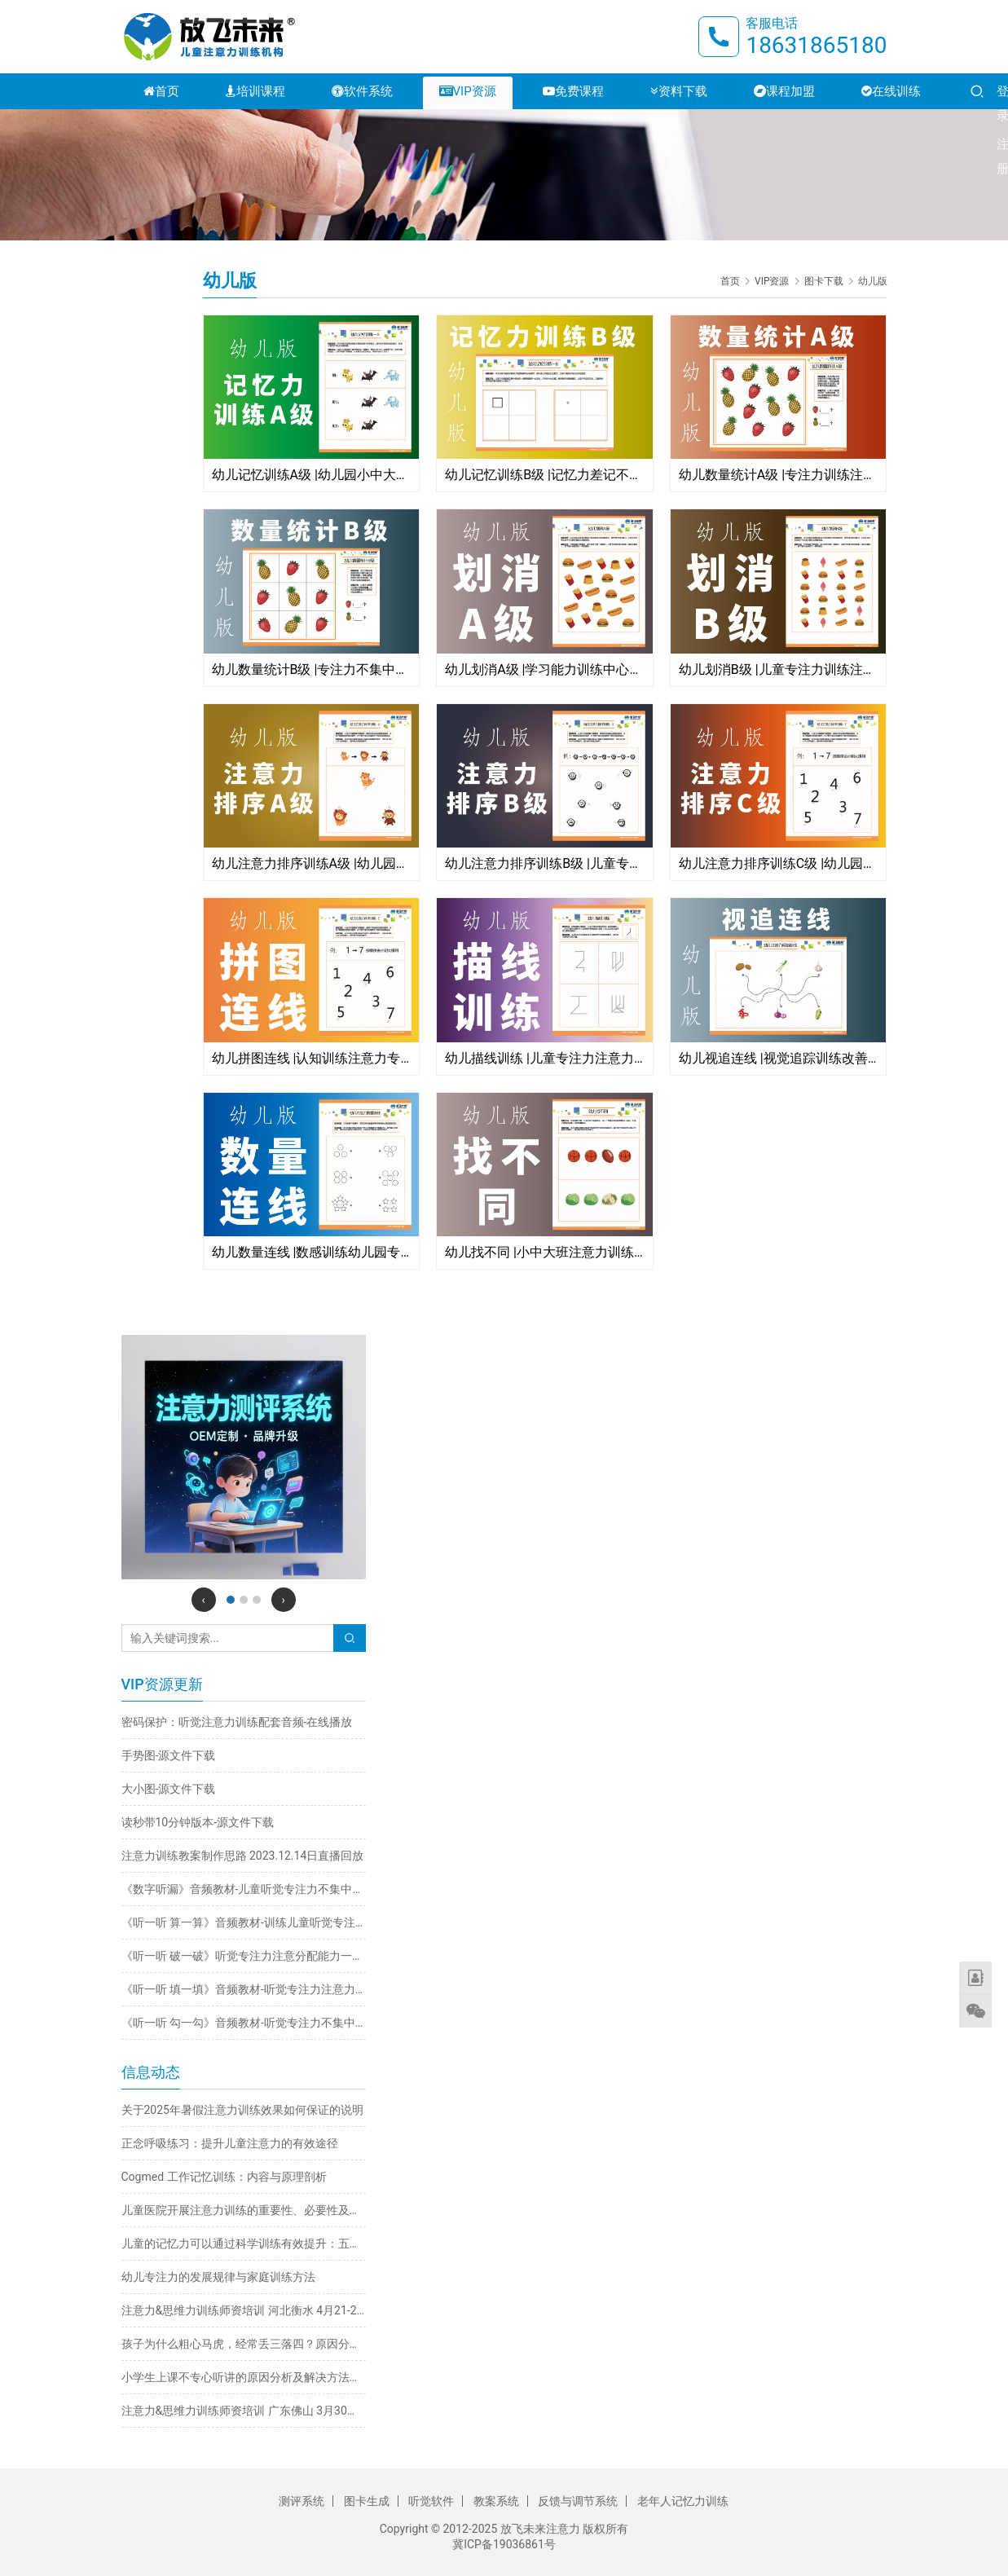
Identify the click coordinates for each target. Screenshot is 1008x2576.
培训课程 (255, 91)
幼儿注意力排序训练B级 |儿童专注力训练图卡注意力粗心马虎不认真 (545, 863)
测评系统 (301, 2501)
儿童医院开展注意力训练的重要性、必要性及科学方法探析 (243, 2210)
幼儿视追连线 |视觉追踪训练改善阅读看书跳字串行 (778, 1058)
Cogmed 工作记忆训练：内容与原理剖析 (224, 2176)
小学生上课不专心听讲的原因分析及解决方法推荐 (243, 2377)
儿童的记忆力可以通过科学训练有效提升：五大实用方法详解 (243, 2243)
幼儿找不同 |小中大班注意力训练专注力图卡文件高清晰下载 (545, 1252)
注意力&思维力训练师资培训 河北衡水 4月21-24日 (243, 2310)
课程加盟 (784, 91)
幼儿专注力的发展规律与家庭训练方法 (218, 2276)
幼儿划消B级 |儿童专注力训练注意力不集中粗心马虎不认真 (778, 669)
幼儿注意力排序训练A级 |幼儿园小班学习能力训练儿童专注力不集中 (312, 863)
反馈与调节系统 (578, 2501)
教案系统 (496, 2501)
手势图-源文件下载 (168, 1755)
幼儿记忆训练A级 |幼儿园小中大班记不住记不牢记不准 (312, 474)
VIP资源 (467, 91)
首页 (161, 91)
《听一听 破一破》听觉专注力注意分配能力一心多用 (243, 1955)
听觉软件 (431, 2501)
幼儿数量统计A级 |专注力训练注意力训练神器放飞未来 (778, 474)
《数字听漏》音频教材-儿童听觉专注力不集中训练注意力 (243, 1889)
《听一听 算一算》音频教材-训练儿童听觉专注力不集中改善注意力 (243, 1922)
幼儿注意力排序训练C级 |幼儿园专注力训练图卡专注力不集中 (778, 863)
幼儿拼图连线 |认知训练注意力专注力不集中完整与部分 (312, 1058)
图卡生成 (367, 2501)
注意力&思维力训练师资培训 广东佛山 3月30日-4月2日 (243, 2410)
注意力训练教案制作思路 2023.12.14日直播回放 (242, 1855)
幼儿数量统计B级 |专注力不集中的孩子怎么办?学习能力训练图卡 (312, 669)
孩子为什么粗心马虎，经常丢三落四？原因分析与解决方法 (243, 2343)
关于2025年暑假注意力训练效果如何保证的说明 (242, 2109)
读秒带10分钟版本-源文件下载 (198, 1822)
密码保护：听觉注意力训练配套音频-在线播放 (237, 1721)
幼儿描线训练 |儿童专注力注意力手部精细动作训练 (545, 1058)
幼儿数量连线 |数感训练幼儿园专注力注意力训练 (312, 1252)
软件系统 (362, 91)
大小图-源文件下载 (168, 1788)
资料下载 (678, 91)
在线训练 (891, 91)
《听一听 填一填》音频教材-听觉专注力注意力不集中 (243, 1989)
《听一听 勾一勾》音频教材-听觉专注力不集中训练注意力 (243, 2022)
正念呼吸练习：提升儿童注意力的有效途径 (229, 2143)
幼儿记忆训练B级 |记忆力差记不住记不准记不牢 (545, 474)
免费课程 (573, 91)
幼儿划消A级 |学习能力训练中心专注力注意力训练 (545, 669)
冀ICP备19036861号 (504, 2544)
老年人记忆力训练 (682, 2501)
